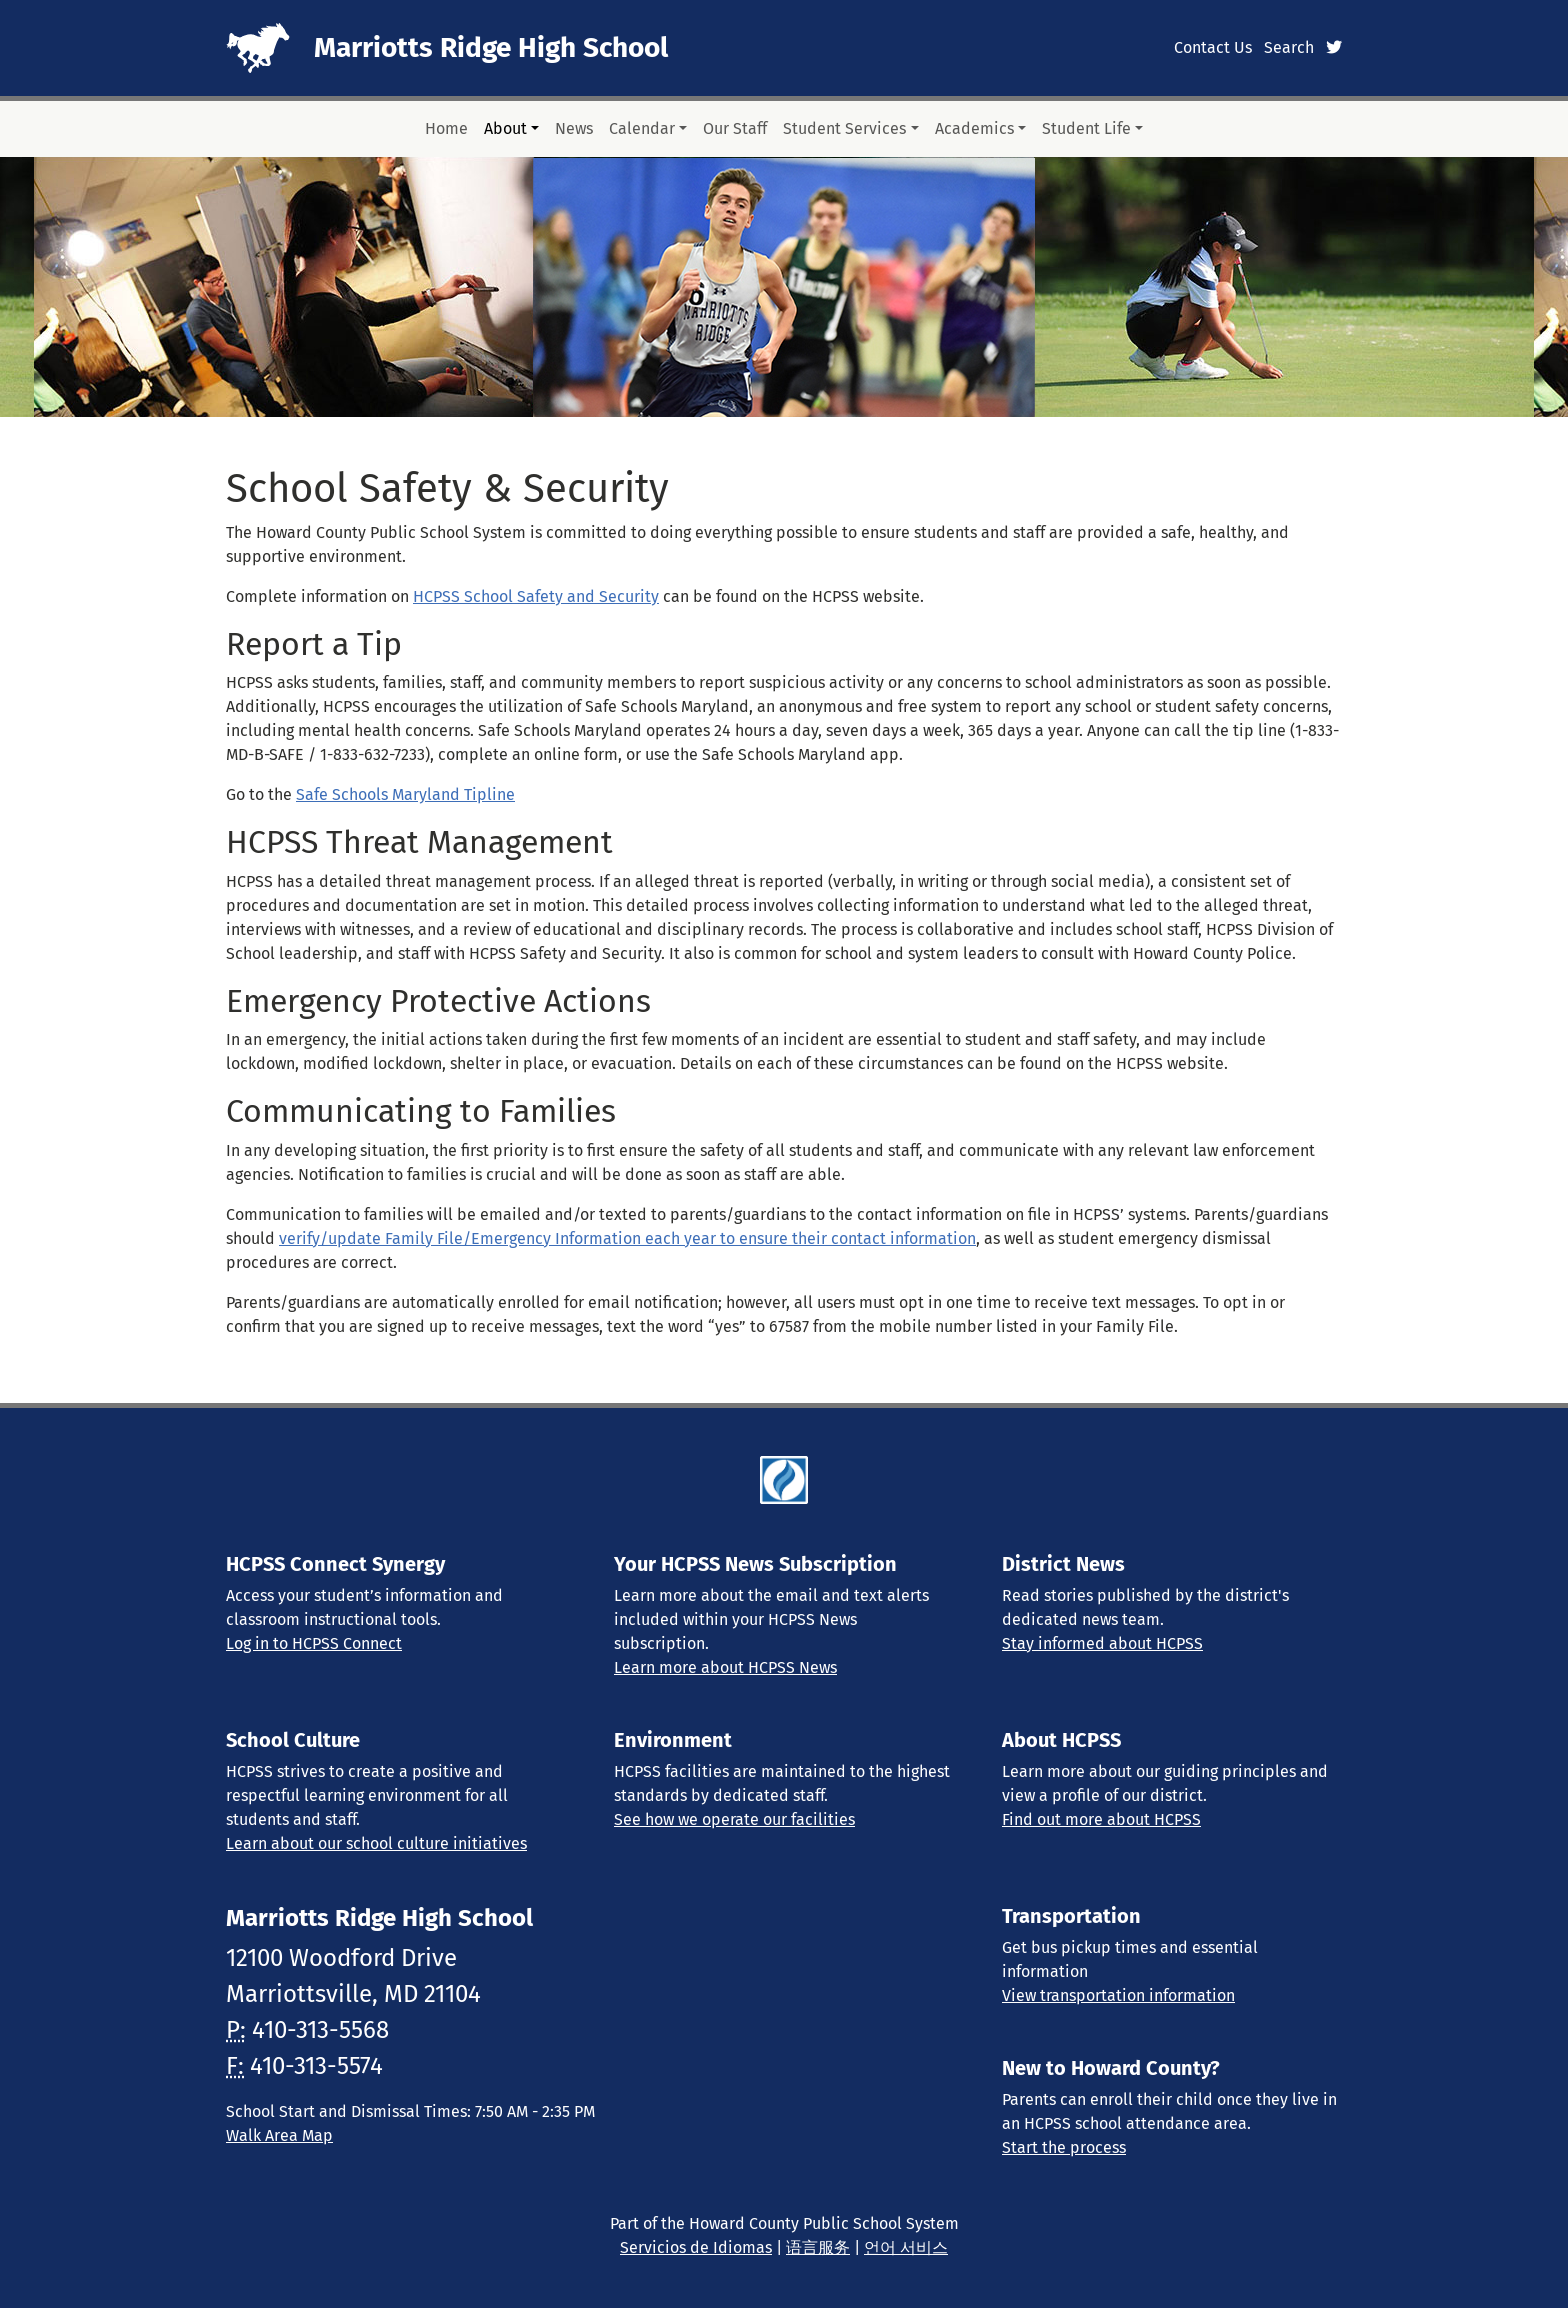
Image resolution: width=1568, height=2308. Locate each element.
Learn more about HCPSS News (725, 1667)
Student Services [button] (844, 128)
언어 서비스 (906, 2247)
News (574, 128)
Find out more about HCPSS (1101, 1819)
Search (1289, 47)
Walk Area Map (279, 2135)
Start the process (1064, 2147)
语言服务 (818, 2247)
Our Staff (735, 128)
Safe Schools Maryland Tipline (405, 794)
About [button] (505, 128)
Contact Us (1213, 47)
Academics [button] (974, 128)
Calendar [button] (642, 128)
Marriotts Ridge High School (491, 47)
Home (446, 128)
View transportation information (1118, 1995)
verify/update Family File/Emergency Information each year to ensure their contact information (627, 1238)
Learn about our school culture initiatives (376, 1843)
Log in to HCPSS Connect (314, 1643)
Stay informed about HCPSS (1102, 1643)
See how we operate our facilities (734, 1819)
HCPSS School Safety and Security (536, 596)
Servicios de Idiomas (696, 2247)
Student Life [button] (1086, 128)
